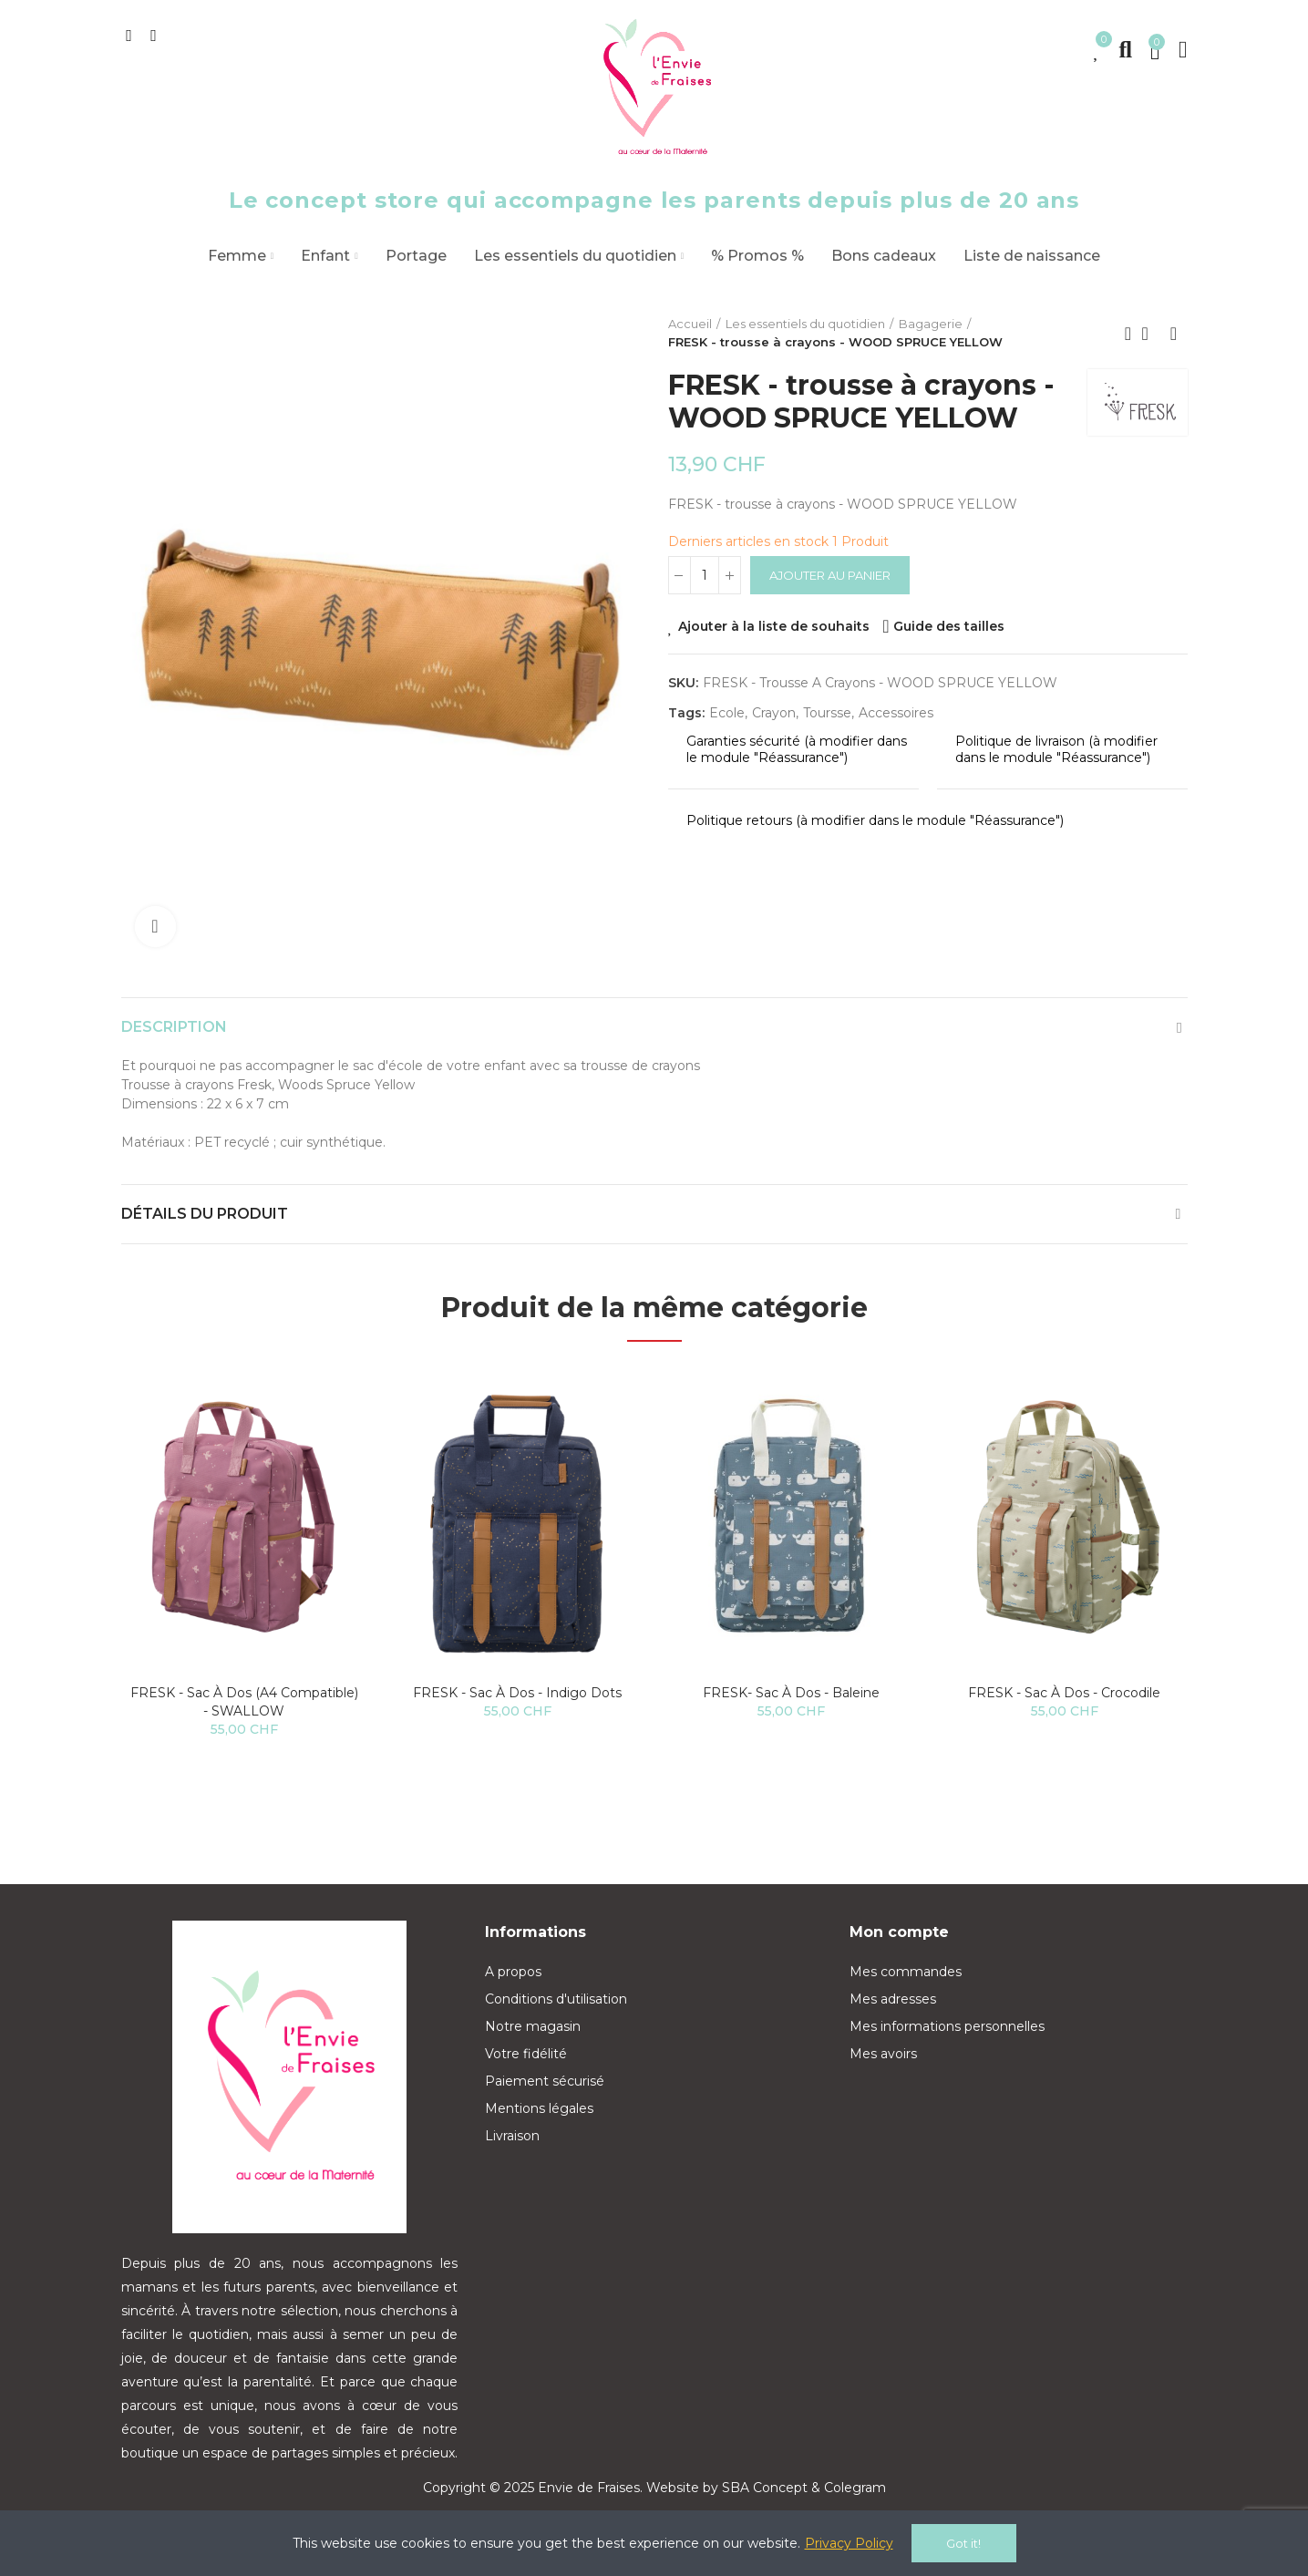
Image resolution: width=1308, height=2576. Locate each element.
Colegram (855, 2487)
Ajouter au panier (830, 575)
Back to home (1151, 334)
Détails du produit (204, 1213)
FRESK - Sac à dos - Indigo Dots (517, 1693)
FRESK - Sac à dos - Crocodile (1064, 1693)
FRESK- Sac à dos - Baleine (791, 1693)
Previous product (1128, 334)
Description (174, 1027)
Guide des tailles (948, 626)
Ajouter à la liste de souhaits (774, 626)
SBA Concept (765, 2487)
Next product (1174, 334)
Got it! (963, 2543)
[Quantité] (704, 575)
